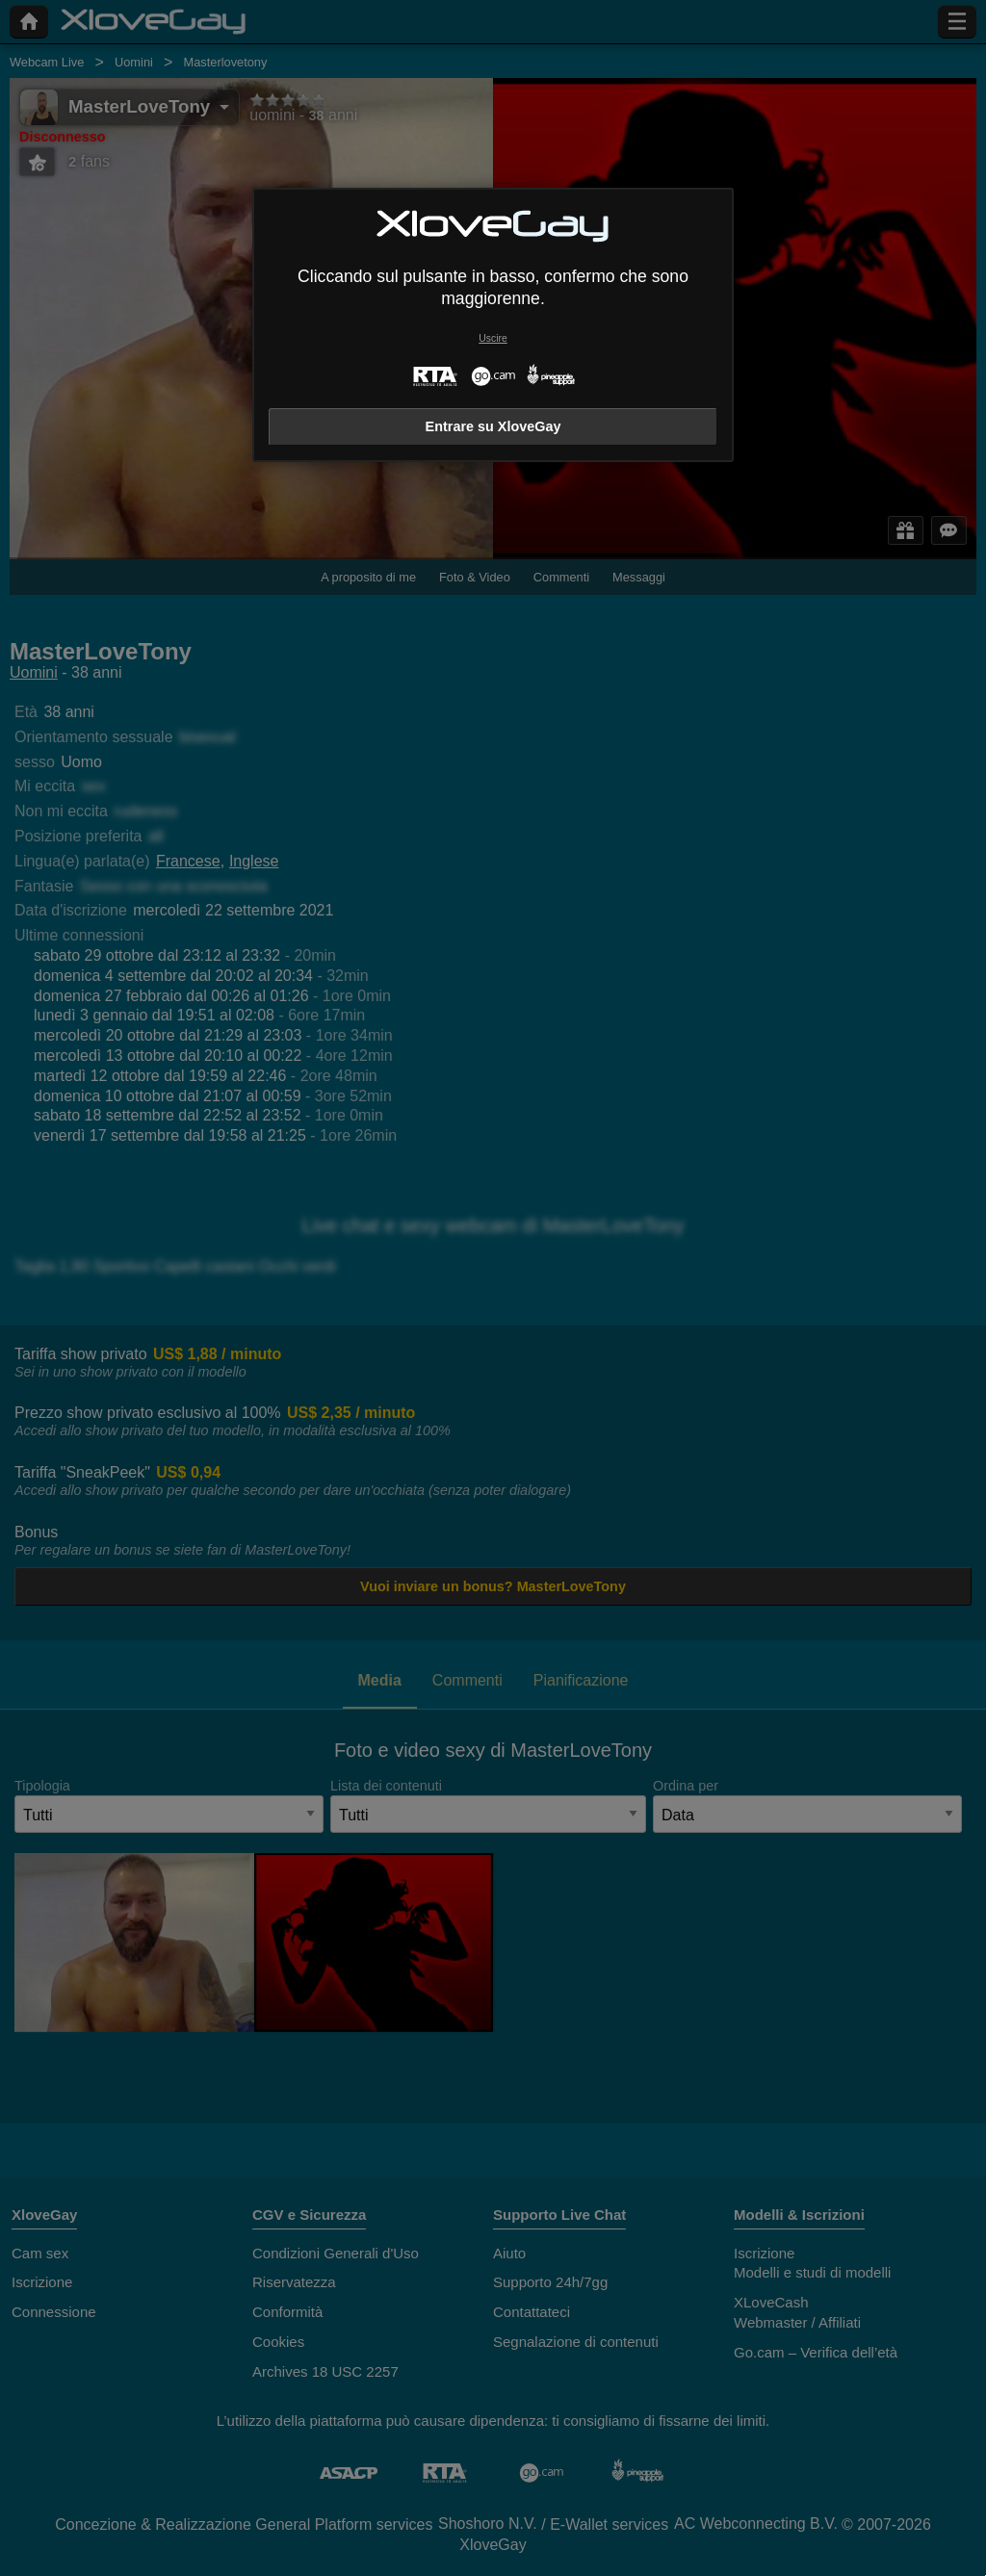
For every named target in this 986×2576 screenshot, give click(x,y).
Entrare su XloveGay (493, 426)
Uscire (492, 338)
